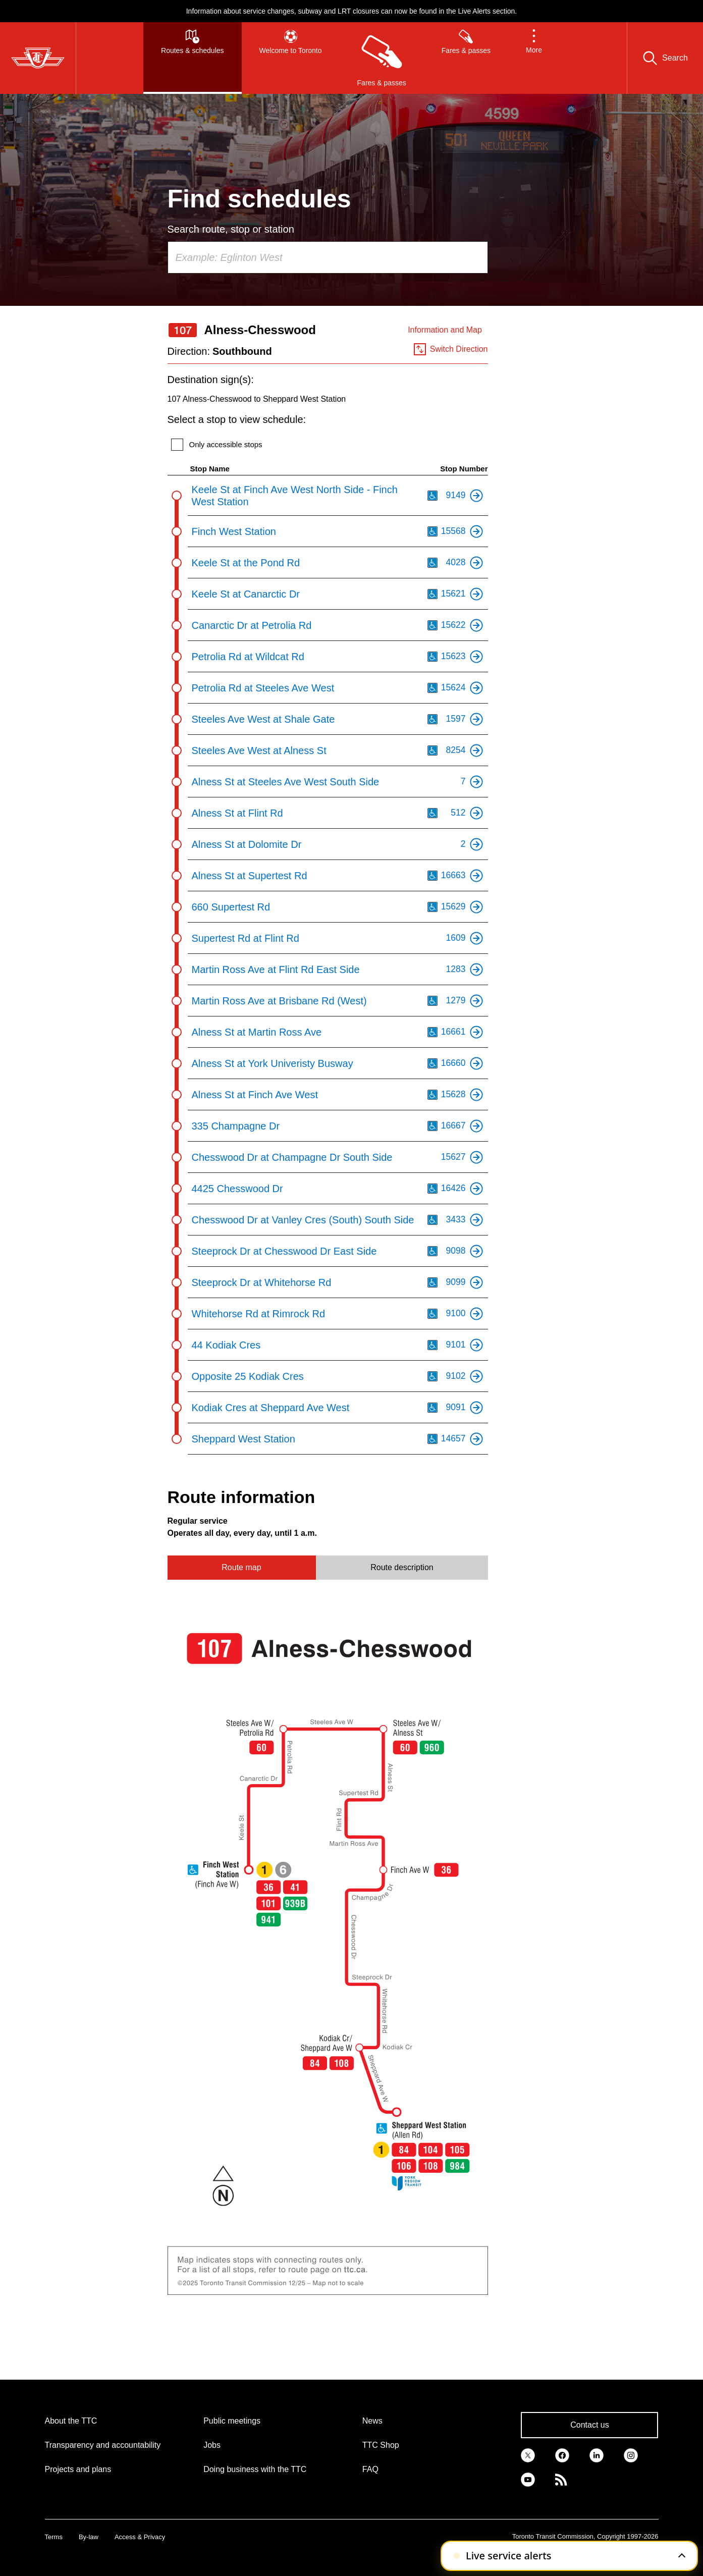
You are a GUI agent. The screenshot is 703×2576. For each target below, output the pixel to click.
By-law (88, 2537)
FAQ (370, 2469)
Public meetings (231, 2421)
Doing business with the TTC (254, 2469)
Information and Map (445, 330)
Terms (54, 2537)
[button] (534, 58)
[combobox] (328, 257)
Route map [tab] (241, 1567)
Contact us (589, 2425)
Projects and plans (78, 2469)
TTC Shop (380, 2445)
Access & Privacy (140, 2537)
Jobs (212, 2445)
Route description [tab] (402, 1567)
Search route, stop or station (231, 229)
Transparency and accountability (103, 2445)
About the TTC (71, 2421)
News (372, 2421)
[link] (528, 2454)
